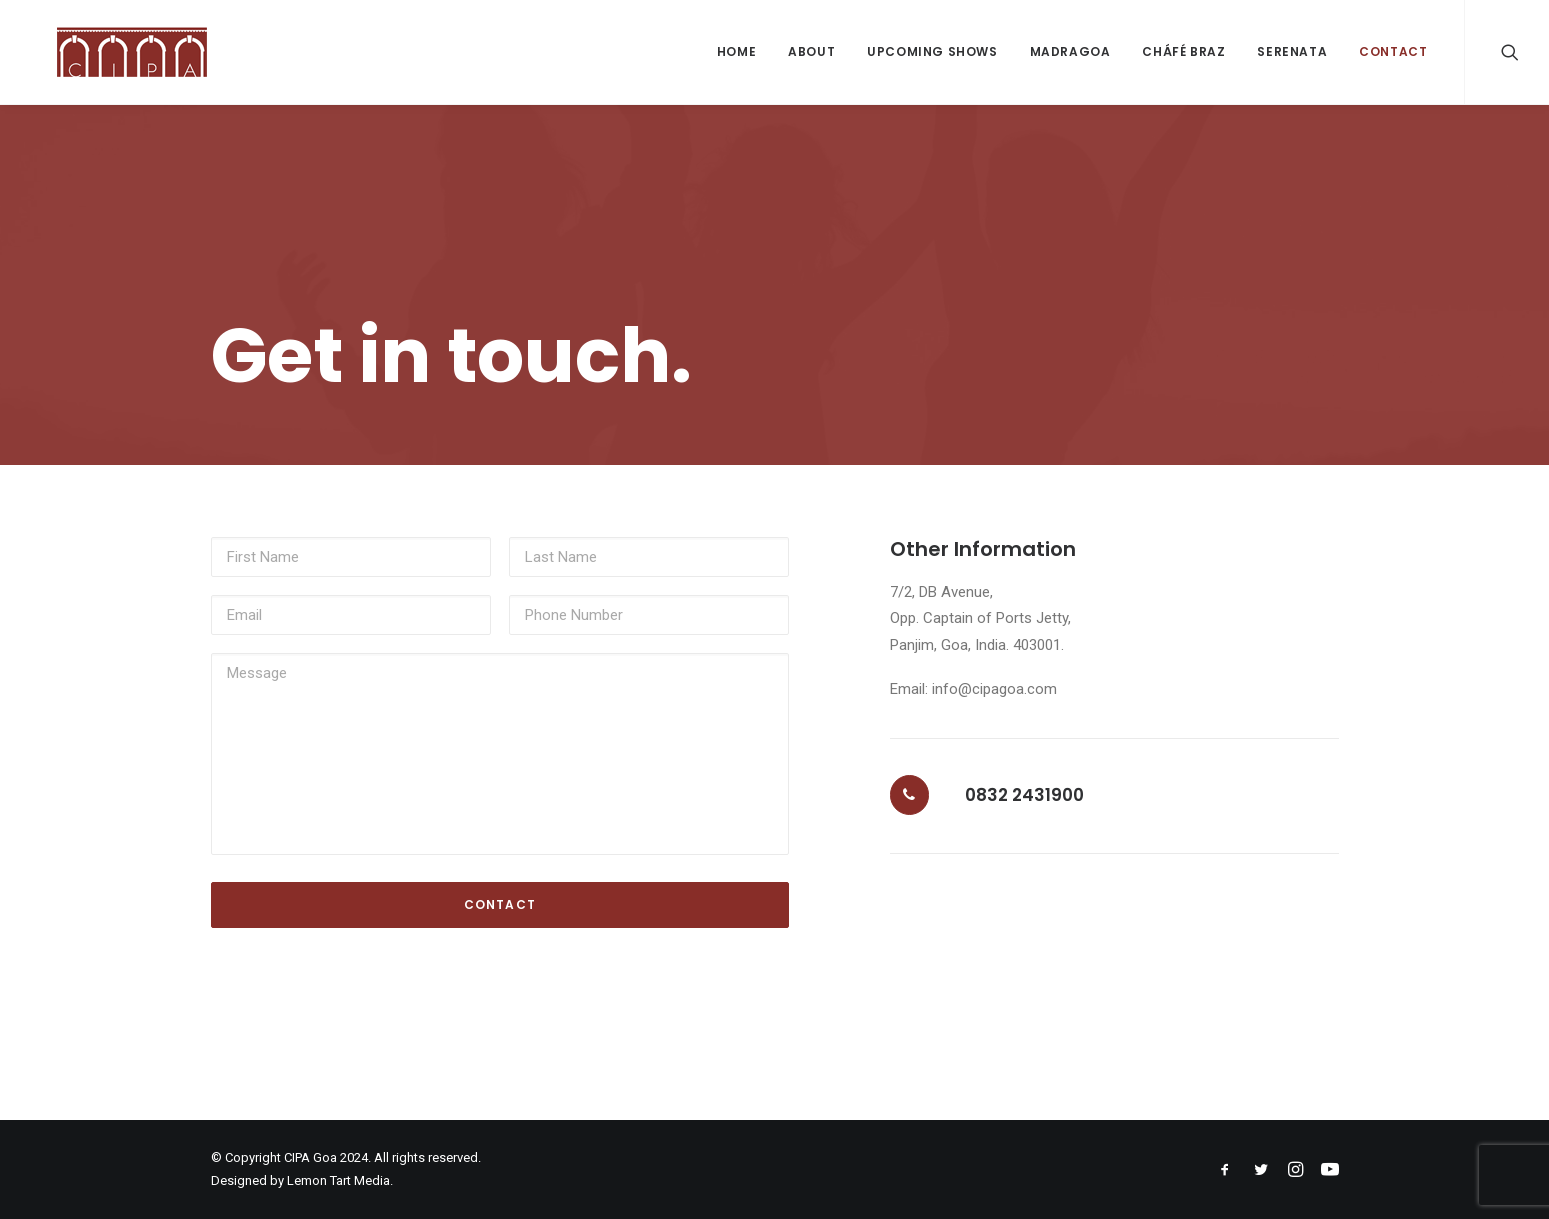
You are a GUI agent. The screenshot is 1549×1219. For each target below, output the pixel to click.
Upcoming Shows (932, 51)
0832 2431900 (1024, 795)
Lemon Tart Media (338, 1180)
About (811, 51)
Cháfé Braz (1183, 51)
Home (736, 51)
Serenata (1292, 51)
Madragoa (1070, 51)
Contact (1393, 51)
